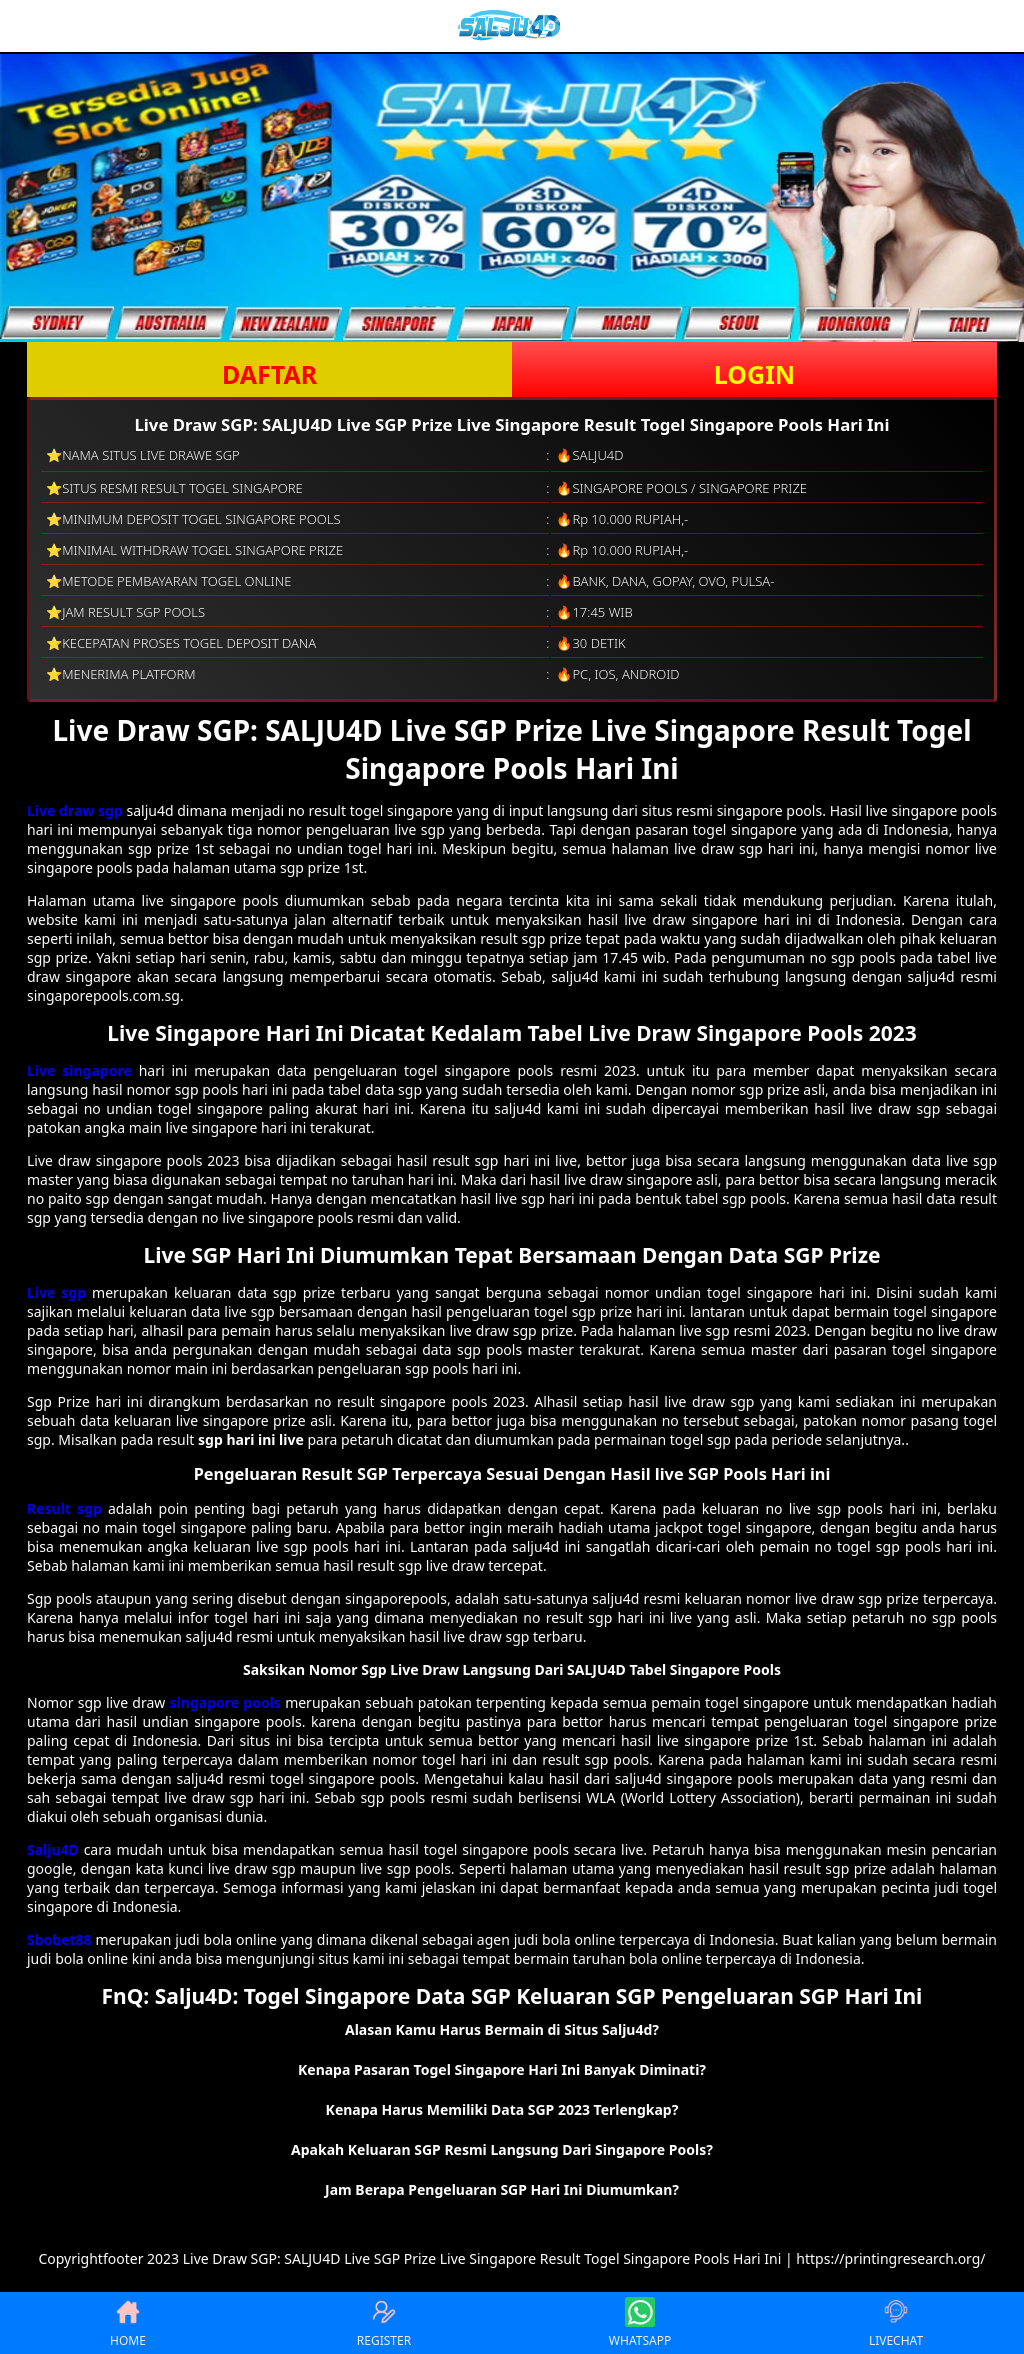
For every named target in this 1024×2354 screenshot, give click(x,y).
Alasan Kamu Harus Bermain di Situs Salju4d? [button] (502, 2029)
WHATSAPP (640, 2323)
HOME (128, 2323)
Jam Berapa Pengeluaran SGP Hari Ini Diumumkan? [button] (502, 2189)
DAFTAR (269, 374)
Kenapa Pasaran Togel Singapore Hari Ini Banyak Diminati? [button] (502, 2069)
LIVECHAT (896, 2323)
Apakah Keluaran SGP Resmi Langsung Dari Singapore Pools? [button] (502, 2149)
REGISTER (384, 2323)
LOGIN (754, 374)
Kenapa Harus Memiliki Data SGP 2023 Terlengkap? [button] (502, 2109)
